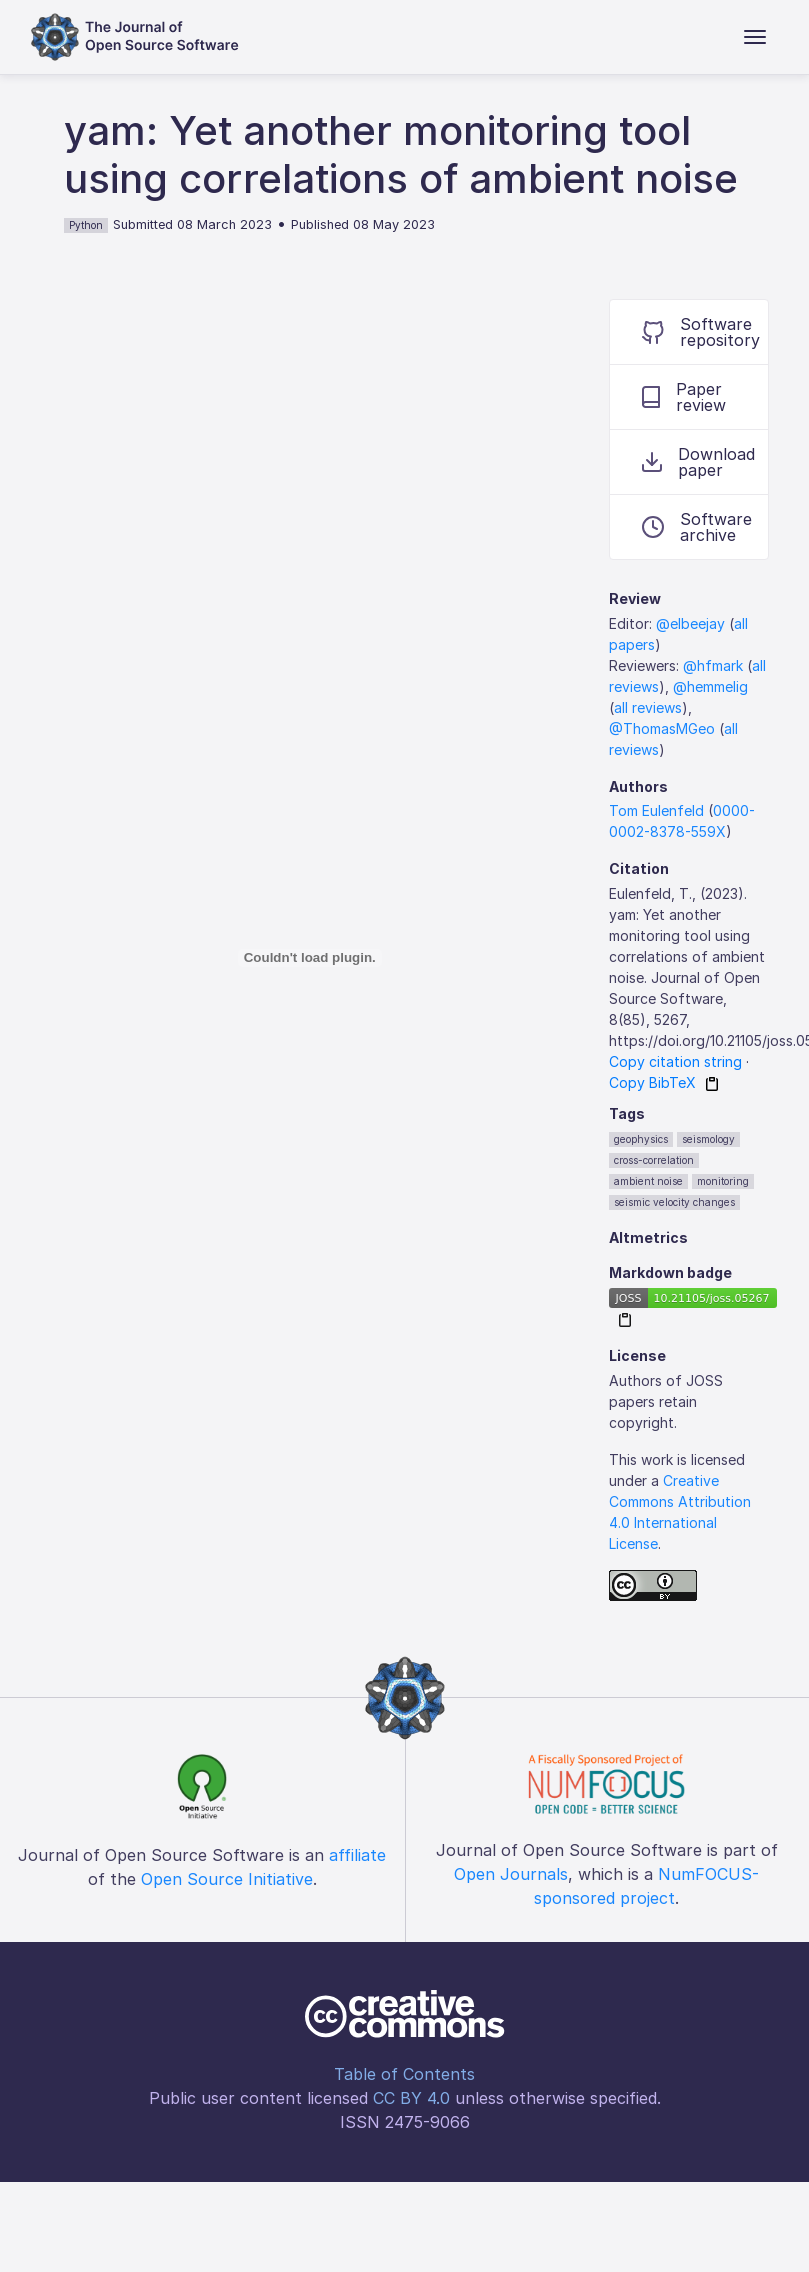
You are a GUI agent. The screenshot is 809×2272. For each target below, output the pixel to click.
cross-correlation (654, 1160)
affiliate (357, 1855)
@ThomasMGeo (662, 728)
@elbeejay (690, 623)
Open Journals (511, 1874)
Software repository (701, 332)
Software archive (697, 527)
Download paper (698, 462)
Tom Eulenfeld (656, 810)
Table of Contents (404, 2074)
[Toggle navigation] (755, 37)
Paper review (684, 397)
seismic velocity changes (674, 1202)
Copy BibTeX (652, 1082)
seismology (708, 1139)
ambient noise (648, 1181)
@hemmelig (710, 686)
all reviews (648, 707)
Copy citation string (675, 1061)
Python (86, 225)
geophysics (641, 1139)
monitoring (723, 1181)
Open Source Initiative (227, 1879)
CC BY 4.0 (411, 2098)
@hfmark (713, 665)
